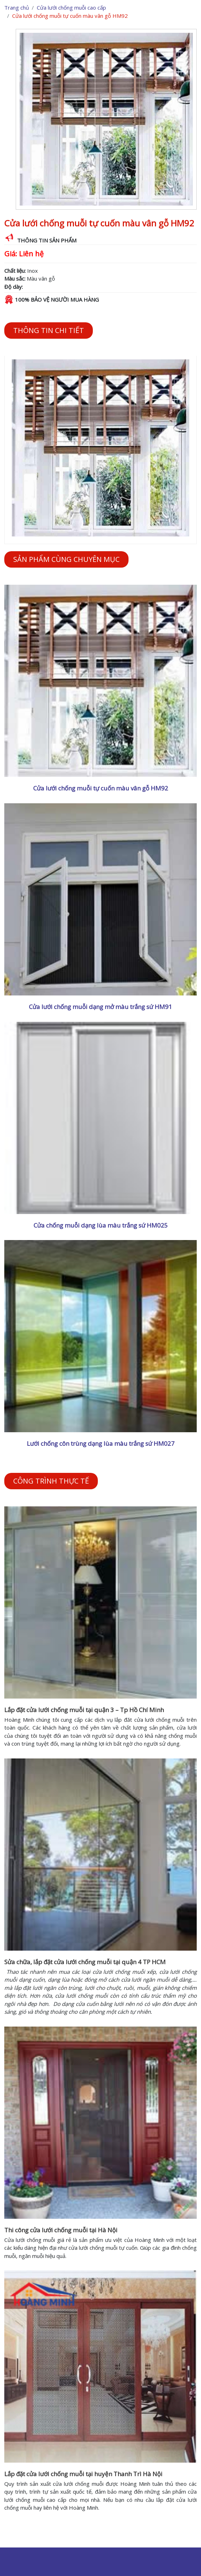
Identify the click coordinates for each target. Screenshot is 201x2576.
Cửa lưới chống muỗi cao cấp (71, 7)
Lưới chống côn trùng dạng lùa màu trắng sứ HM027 (101, 1443)
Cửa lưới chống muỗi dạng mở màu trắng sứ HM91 (100, 1007)
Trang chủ (16, 7)
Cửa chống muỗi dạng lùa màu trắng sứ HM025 (101, 1225)
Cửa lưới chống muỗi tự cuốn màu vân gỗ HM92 (100, 788)
